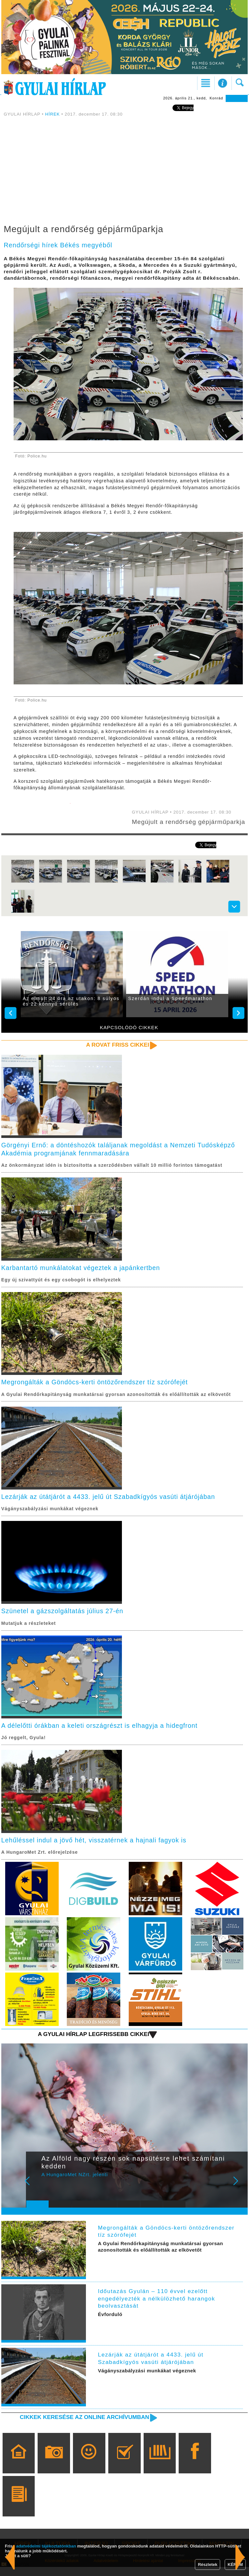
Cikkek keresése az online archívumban (83, 2426)
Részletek (207, 2564)
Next (239, 2194)
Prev (35, 2194)
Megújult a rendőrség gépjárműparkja (164, 825)
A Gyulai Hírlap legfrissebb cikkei (92, 2043)
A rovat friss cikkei (117, 1052)
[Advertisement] (124, 171)
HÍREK (52, 114)
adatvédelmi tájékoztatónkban (46, 2546)
